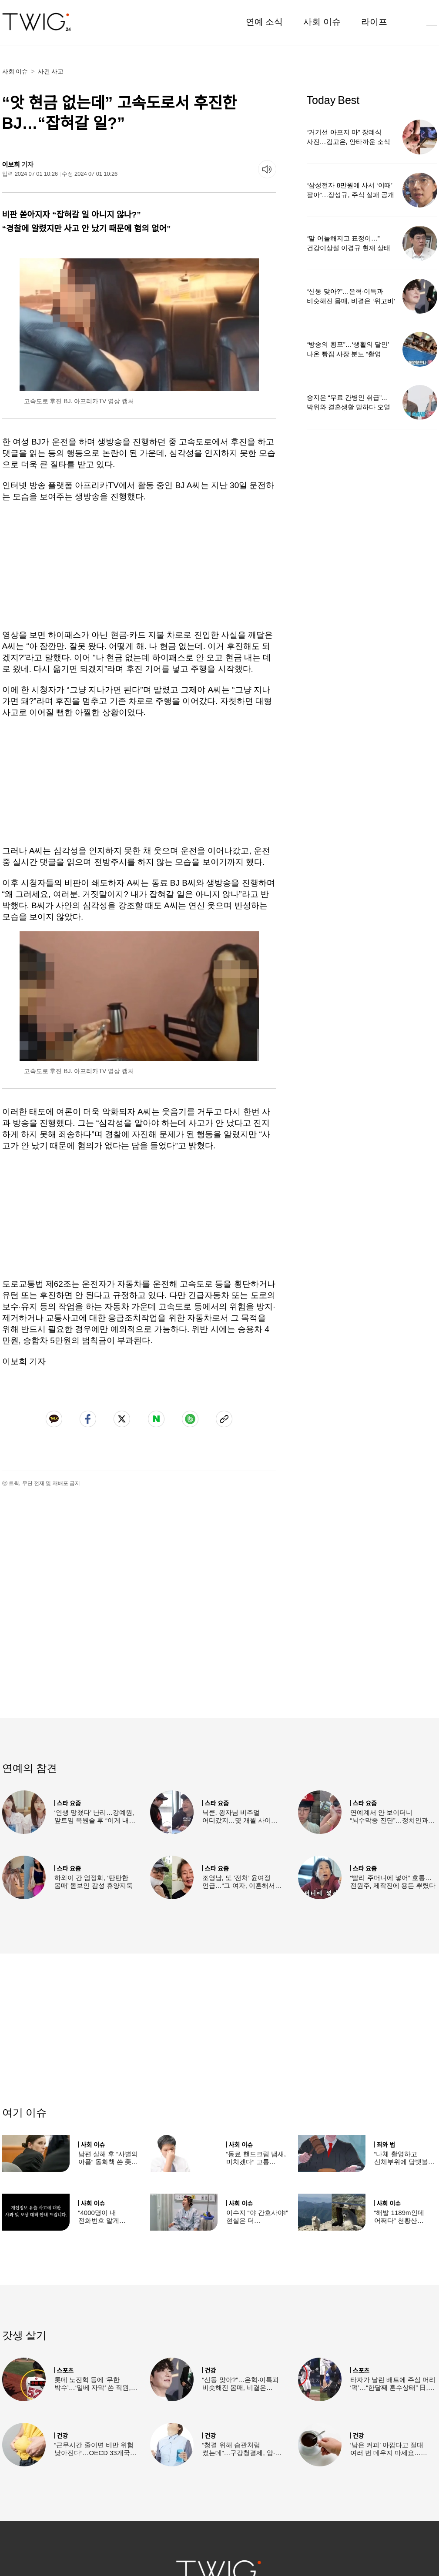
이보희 (11, 164)
